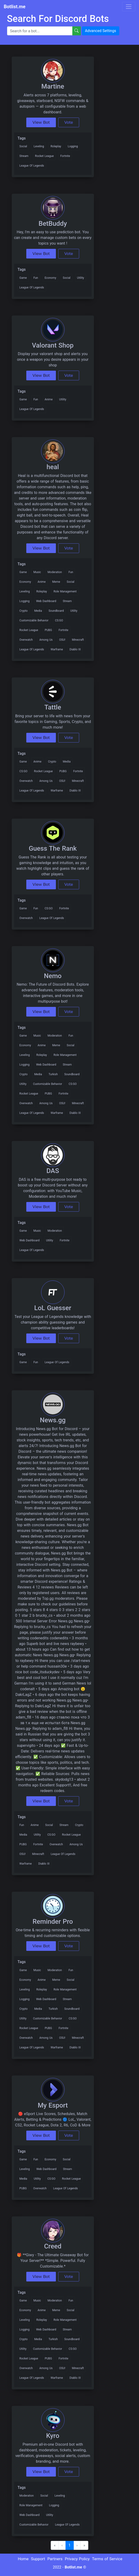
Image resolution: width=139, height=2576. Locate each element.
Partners (55, 2558)
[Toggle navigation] (128, 6)
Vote (68, 122)
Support (38, 2558)
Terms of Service (107, 2558)
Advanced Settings (100, 31)
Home (23, 2558)
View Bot (41, 122)
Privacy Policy (77, 2558)
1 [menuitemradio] (70, 2545)
